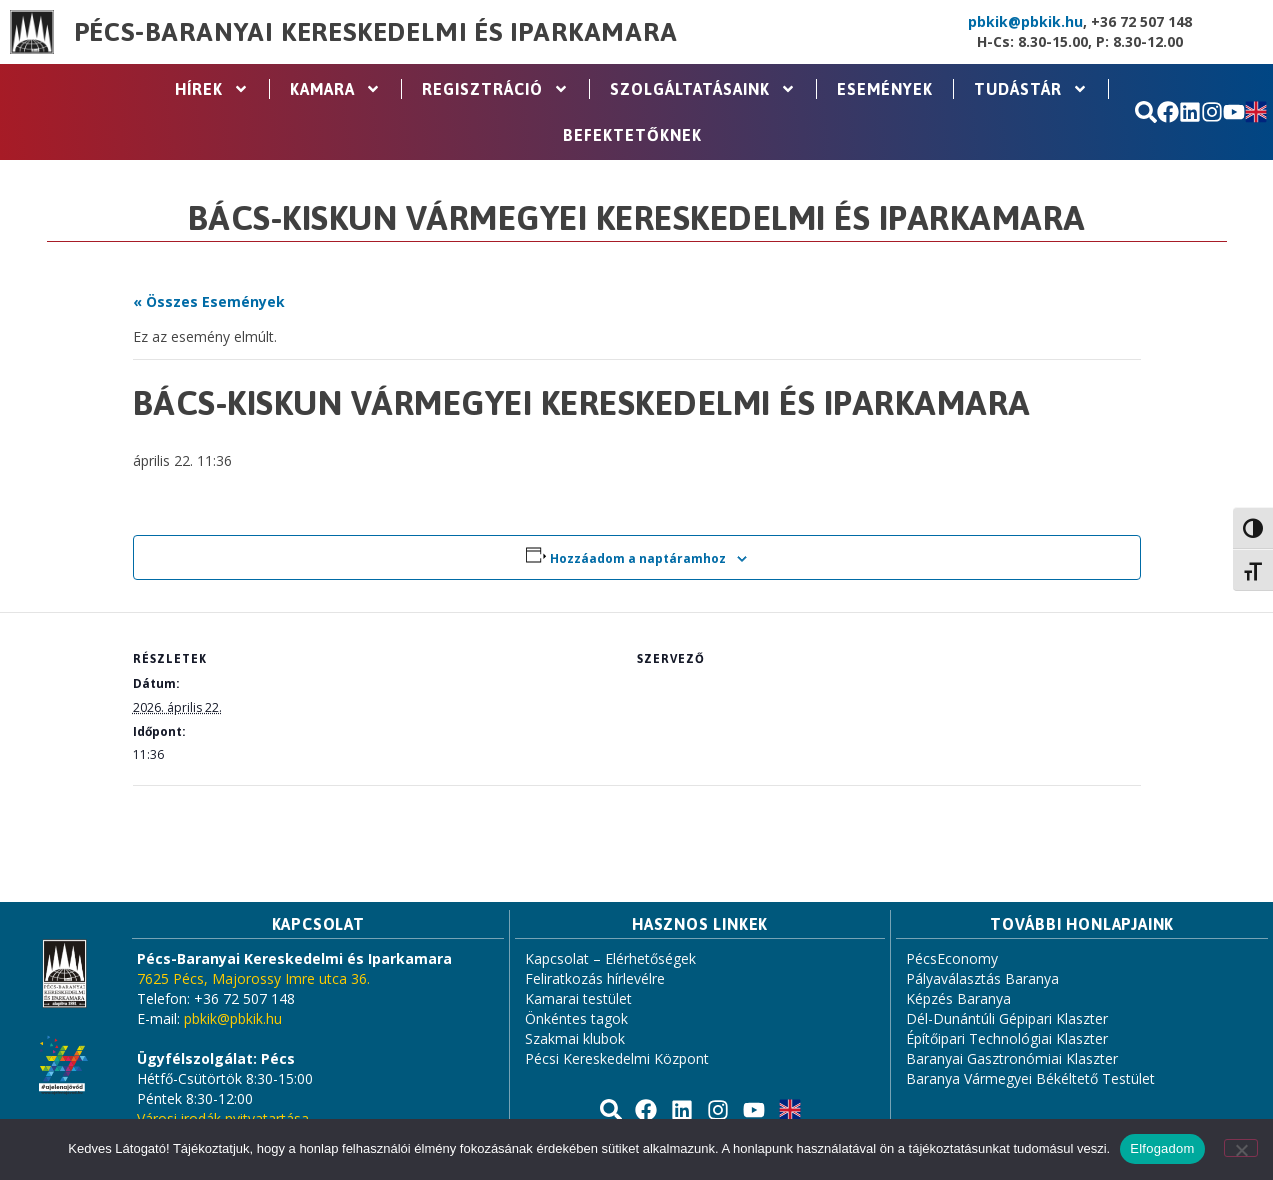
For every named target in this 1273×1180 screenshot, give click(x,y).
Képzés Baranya (958, 998)
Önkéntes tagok (576, 1018)
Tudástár (1031, 89)
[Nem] (1241, 1148)
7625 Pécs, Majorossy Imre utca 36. (253, 978)
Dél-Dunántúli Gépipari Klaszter (1007, 1018)
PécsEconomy (952, 958)
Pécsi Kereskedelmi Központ (617, 1058)
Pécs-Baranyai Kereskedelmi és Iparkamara (376, 32)
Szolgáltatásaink (703, 89)
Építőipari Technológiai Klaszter (1007, 1038)
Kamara (335, 89)
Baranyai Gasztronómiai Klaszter (1012, 1058)
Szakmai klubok (575, 1038)
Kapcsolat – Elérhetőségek (610, 958)
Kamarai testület (578, 998)
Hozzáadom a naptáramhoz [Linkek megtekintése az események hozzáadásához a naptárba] (638, 558)
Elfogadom (1162, 1148)
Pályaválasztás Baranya (982, 978)
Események (885, 89)
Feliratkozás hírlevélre (595, 978)
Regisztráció (495, 89)
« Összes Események (209, 301)
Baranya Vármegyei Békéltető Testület (1030, 1078)
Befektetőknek (632, 135)
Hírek (212, 89)
